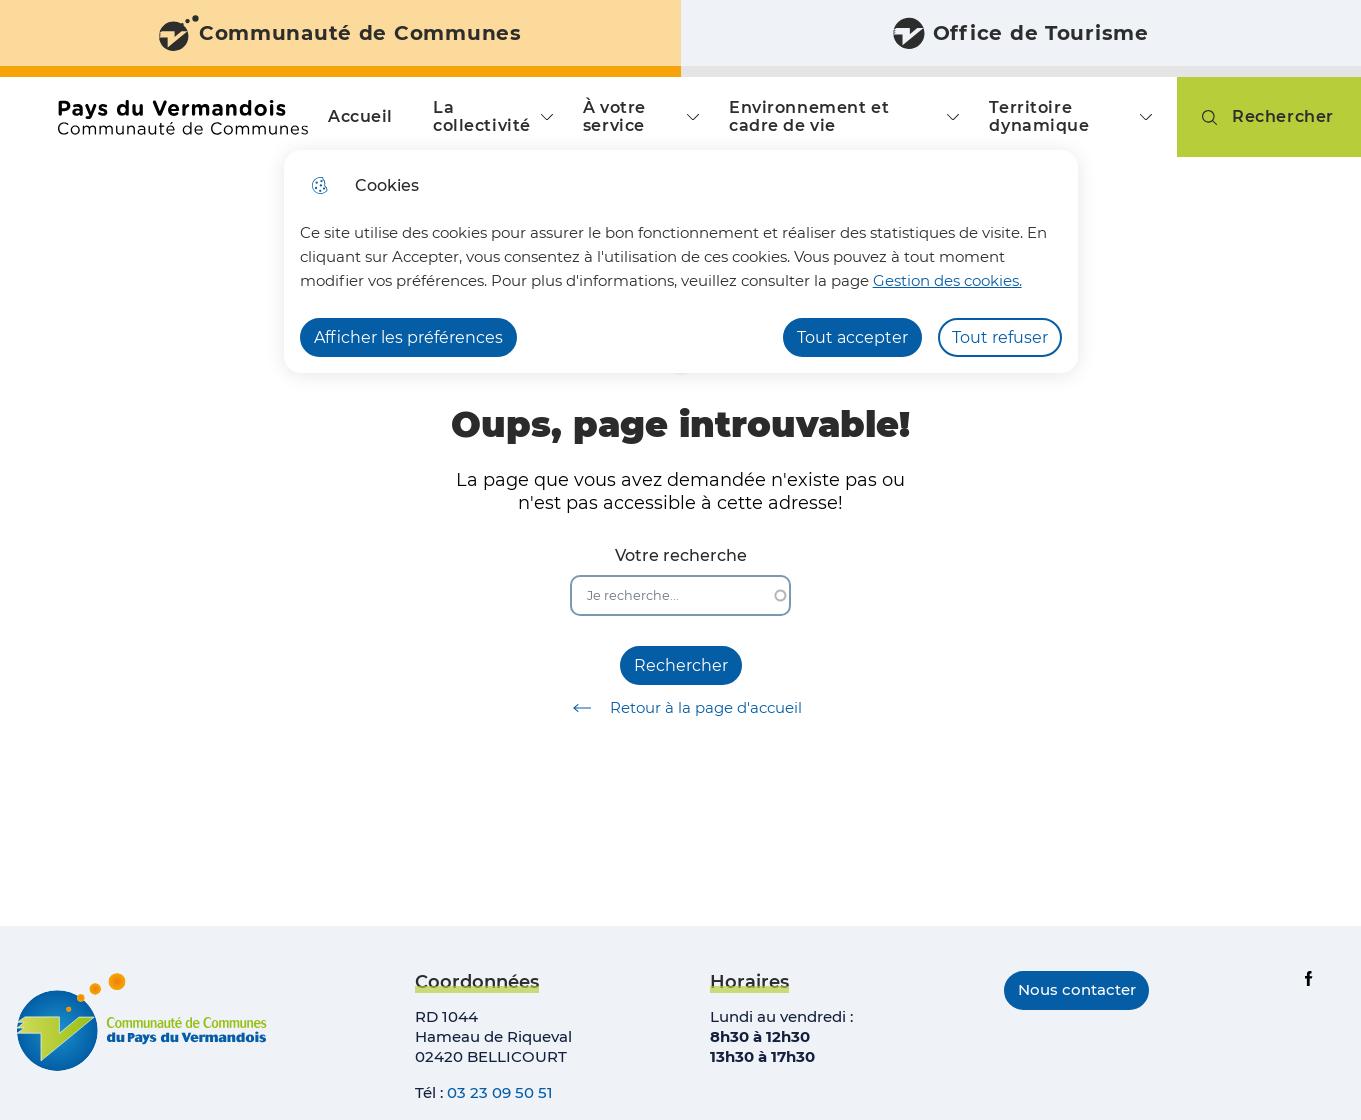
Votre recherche (681, 555)
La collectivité (482, 116)
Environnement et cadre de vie (809, 116)
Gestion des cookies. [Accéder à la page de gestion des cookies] (947, 280)
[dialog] (681, 261)
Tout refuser (1000, 337)
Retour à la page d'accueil (680, 708)
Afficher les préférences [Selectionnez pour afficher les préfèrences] (408, 337)
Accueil (360, 116)
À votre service (614, 116)
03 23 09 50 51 (500, 1092)
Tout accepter (852, 337)
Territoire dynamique (1039, 116)
